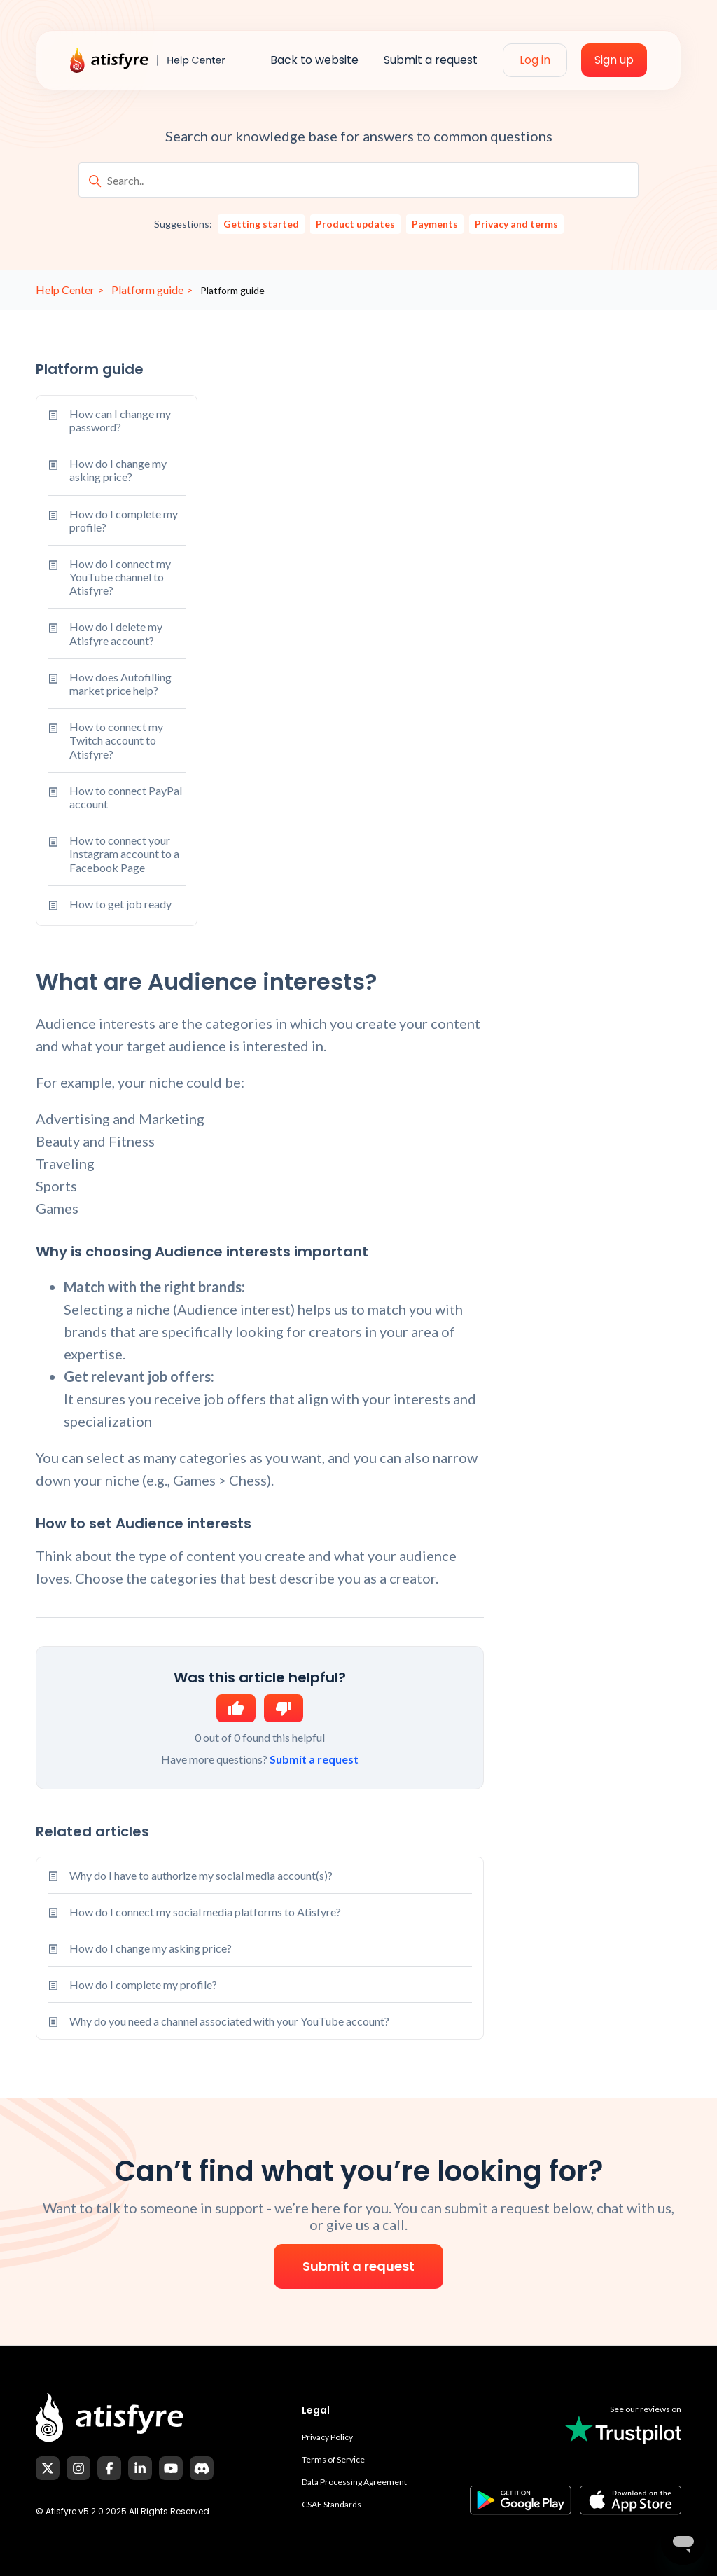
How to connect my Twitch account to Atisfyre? (105, 740)
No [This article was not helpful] (283, 1708)
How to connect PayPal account (115, 797)
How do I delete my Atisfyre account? (105, 633)
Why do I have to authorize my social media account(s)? (201, 1875)
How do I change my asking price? (107, 470)
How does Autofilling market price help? (110, 683)
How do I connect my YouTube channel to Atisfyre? (109, 577)
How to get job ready (110, 905)
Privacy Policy (327, 2437)
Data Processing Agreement (354, 2482)
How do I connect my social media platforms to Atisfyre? (205, 1911)
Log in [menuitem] (535, 60)
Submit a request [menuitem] (431, 60)
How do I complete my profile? (113, 520)
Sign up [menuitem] (614, 60)
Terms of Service (333, 2459)
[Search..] (358, 180)
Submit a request (314, 1759)
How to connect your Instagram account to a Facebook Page (113, 853)
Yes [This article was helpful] (236, 1708)
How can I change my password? (109, 420)
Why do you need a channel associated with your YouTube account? (229, 2021)
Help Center (65, 289)
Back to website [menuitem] (314, 60)
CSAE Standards (331, 2504)
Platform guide (147, 289)
